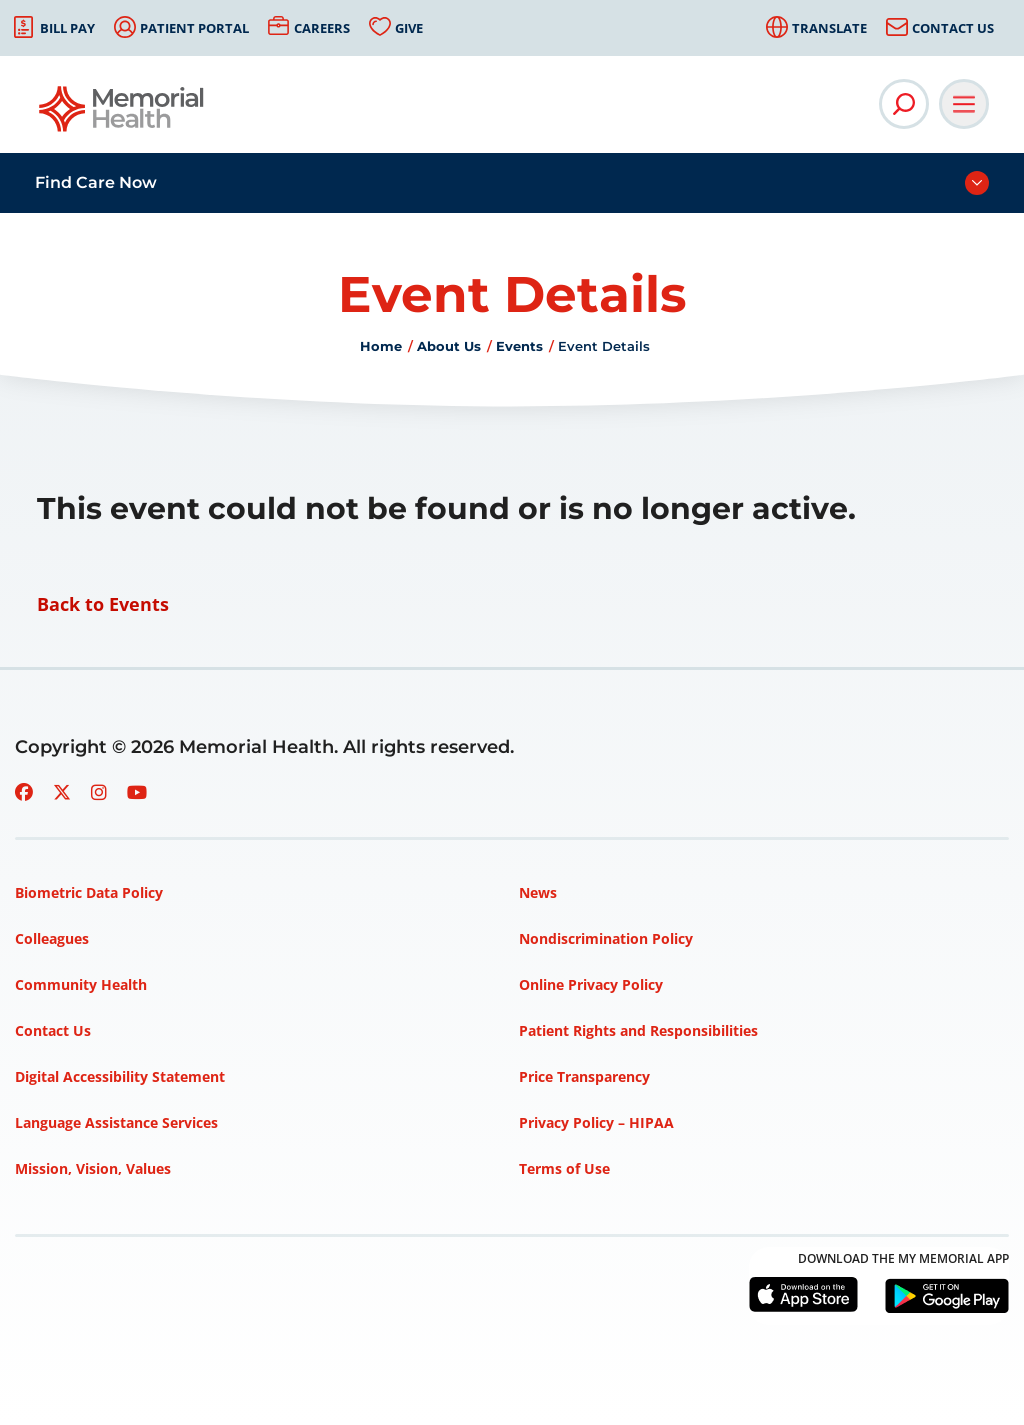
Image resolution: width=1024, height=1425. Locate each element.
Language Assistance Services (116, 1122)
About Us (449, 346)
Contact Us (953, 28)
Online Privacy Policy (591, 984)
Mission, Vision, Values (93, 1168)
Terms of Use (564, 1168)
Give (409, 28)
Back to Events (103, 604)
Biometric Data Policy (89, 892)
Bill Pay (67, 28)
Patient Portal (194, 28)
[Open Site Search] (904, 104)
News (538, 892)
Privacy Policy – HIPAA (596, 1122)
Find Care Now (96, 182)
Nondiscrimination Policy (606, 938)
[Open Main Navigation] (964, 104)
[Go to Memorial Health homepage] (122, 115)
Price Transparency (584, 1076)
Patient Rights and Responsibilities (638, 1030)
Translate (829, 28)
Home (381, 346)
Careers (322, 28)
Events (519, 346)
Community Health (81, 984)
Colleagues (52, 938)
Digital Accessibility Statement (120, 1076)
